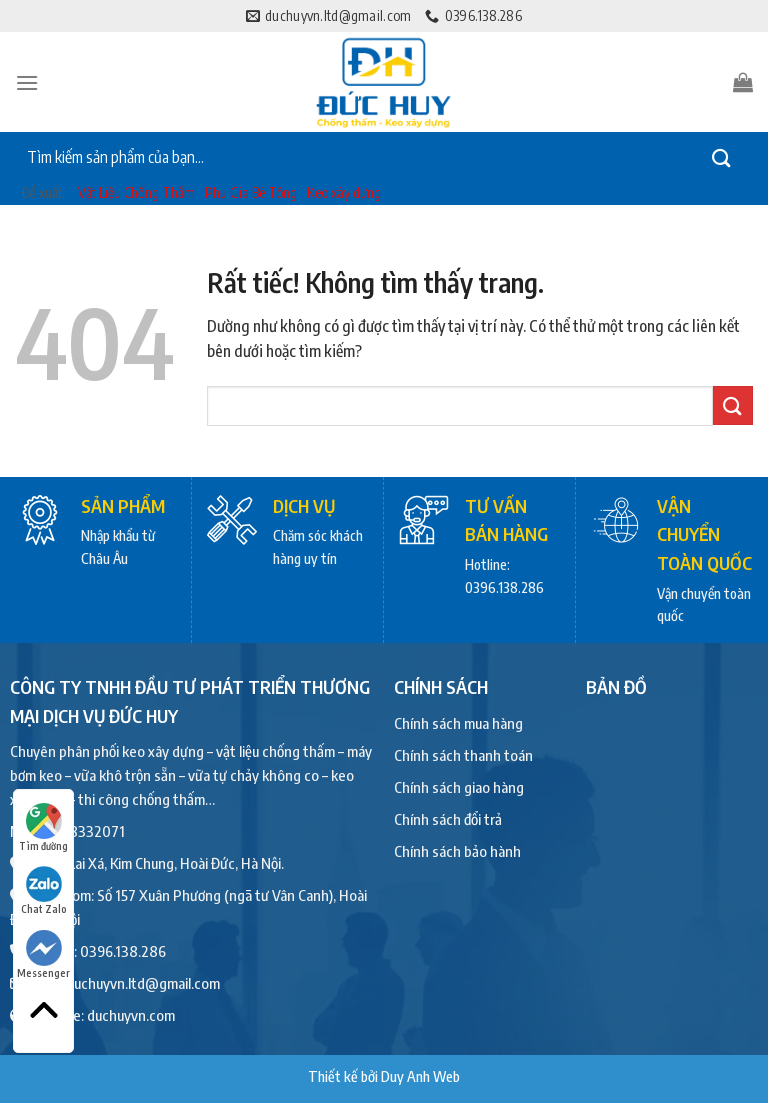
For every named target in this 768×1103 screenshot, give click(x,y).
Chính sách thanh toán (463, 755)
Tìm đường (43, 827)
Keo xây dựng (344, 192)
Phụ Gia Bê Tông (251, 192)
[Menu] (27, 82)
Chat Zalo (44, 890)
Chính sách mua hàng (458, 723)
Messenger (43, 954)
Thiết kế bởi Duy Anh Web (384, 1076)
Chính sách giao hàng (459, 787)
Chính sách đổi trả (448, 819)
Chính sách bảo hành (457, 851)
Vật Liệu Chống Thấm (136, 192)
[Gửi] (722, 157)
